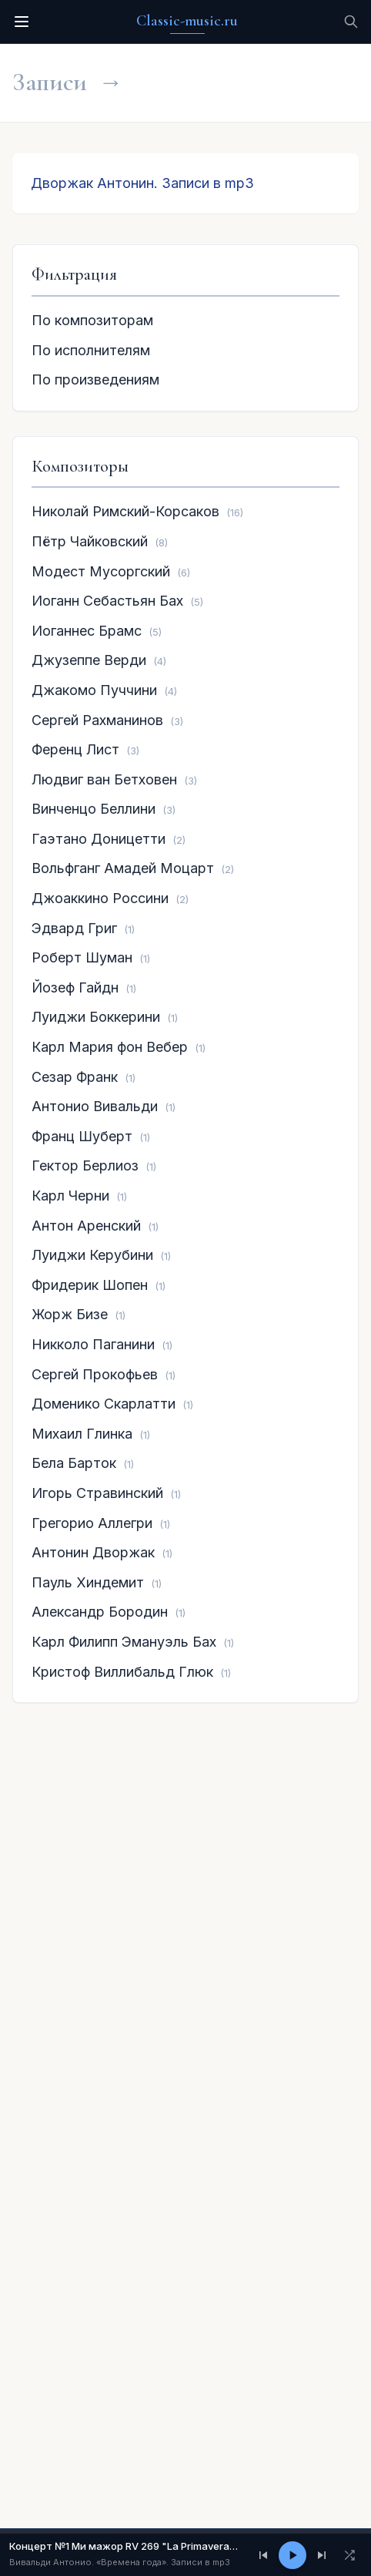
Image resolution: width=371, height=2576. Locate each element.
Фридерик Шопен (90, 1285)
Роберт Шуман (82, 957)
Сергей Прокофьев (95, 1374)
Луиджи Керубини (92, 1255)
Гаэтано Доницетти (98, 839)
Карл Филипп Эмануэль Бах (124, 1642)
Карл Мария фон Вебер (110, 1047)
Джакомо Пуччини (94, 690)
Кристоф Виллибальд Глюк (122, 1672)
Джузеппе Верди (89, 660)
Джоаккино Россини (100, 898)
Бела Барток (74, 1463)
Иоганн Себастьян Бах (107, 601)
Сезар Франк (75, 1077)
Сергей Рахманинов (97, 720)
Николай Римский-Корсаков (125, 511)
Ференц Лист (75, 749)
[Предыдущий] (263, 2555)
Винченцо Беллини (93, 809)
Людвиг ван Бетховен (104, 779)
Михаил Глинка (82, 1434)
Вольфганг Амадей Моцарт (123, 868)
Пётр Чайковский (90, 541)
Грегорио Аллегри (92, 1523)
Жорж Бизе (70, 1314)
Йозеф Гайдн (75, 987)
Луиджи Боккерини (96, 1017)
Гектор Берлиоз (85, 1165)
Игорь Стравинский (97, 1493)
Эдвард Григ (74, 928)
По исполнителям (91, 350)
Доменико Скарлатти (103, 1403)
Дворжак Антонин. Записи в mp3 (142, 183)
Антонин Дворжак (93, 1552)
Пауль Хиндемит (88, 1582)
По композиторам (92, 320)
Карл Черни (70, 1195)
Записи (49, 82)
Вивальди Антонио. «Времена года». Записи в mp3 (119, 2562)
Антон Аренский (86, 1225)
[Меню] (21, 21)
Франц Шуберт (82, 1136)
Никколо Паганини (93, 1344)
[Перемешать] (349, 2555)
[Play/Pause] (292, 2555)
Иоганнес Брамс (87, 631)
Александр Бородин (100, 1612)
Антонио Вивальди (95, 1106)
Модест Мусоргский (101, 571)
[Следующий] (322, 2555)
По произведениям (95, 379)
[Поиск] (351, 21)
